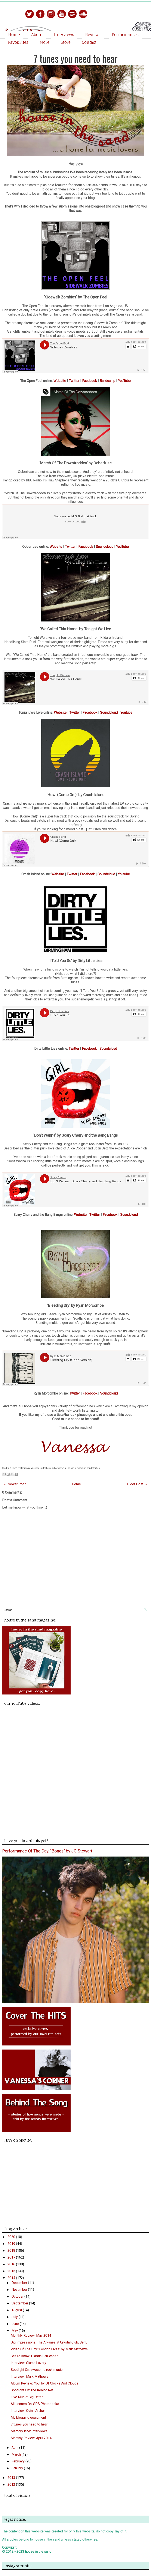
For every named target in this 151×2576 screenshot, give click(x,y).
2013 (11, 2478)
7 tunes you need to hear (76, 58)
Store (66, 42)
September (20, 2303)
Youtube (126, 713)
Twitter (74, 381)
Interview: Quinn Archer (28, 2411)
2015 (11, 2271)
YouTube (124, 381)
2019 (11, 2244)
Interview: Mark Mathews (29, 2376)
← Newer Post (14, 1484)
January (18, 2468)
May (15, 2331)
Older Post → (137, 1484)
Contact (89, 42)
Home (14, 34)
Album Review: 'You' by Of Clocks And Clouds (44, 2383)
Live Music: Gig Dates (27, 2397)
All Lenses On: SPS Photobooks (35, 2404)
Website (59, 381)
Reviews (93, 34)
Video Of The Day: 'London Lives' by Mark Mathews (49, 2349)
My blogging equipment (28, 2417)
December (20, 2283)
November (20, 2290)
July (15, 2317)
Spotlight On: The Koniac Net (32, 2390)
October (18, 2296)
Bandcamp (107, 381)
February (18, 2461)
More (44, 42)
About (37, 34)
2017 (11, 2257)
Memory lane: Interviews (29, 2431)
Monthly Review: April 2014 (31, 2438)
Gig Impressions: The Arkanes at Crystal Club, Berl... (49, 2342)
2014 (11, 2278)
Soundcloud (104, 547)
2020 (11, 2237)
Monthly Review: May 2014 (31, 2335)
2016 (11, 2264)
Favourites (18, 42)
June (16, 2324)
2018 (11, 2251)
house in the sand (38, 2552)
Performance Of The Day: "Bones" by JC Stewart (47, 1851)
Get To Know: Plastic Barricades (34, 2356)
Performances (125, 34)
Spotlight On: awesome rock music (36, 2370)
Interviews (64, 34)
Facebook (89, 381)
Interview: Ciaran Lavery (28, 2363)
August (17, 2310)
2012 (11, 2484)
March (17, 2454)
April (15, 2448)
